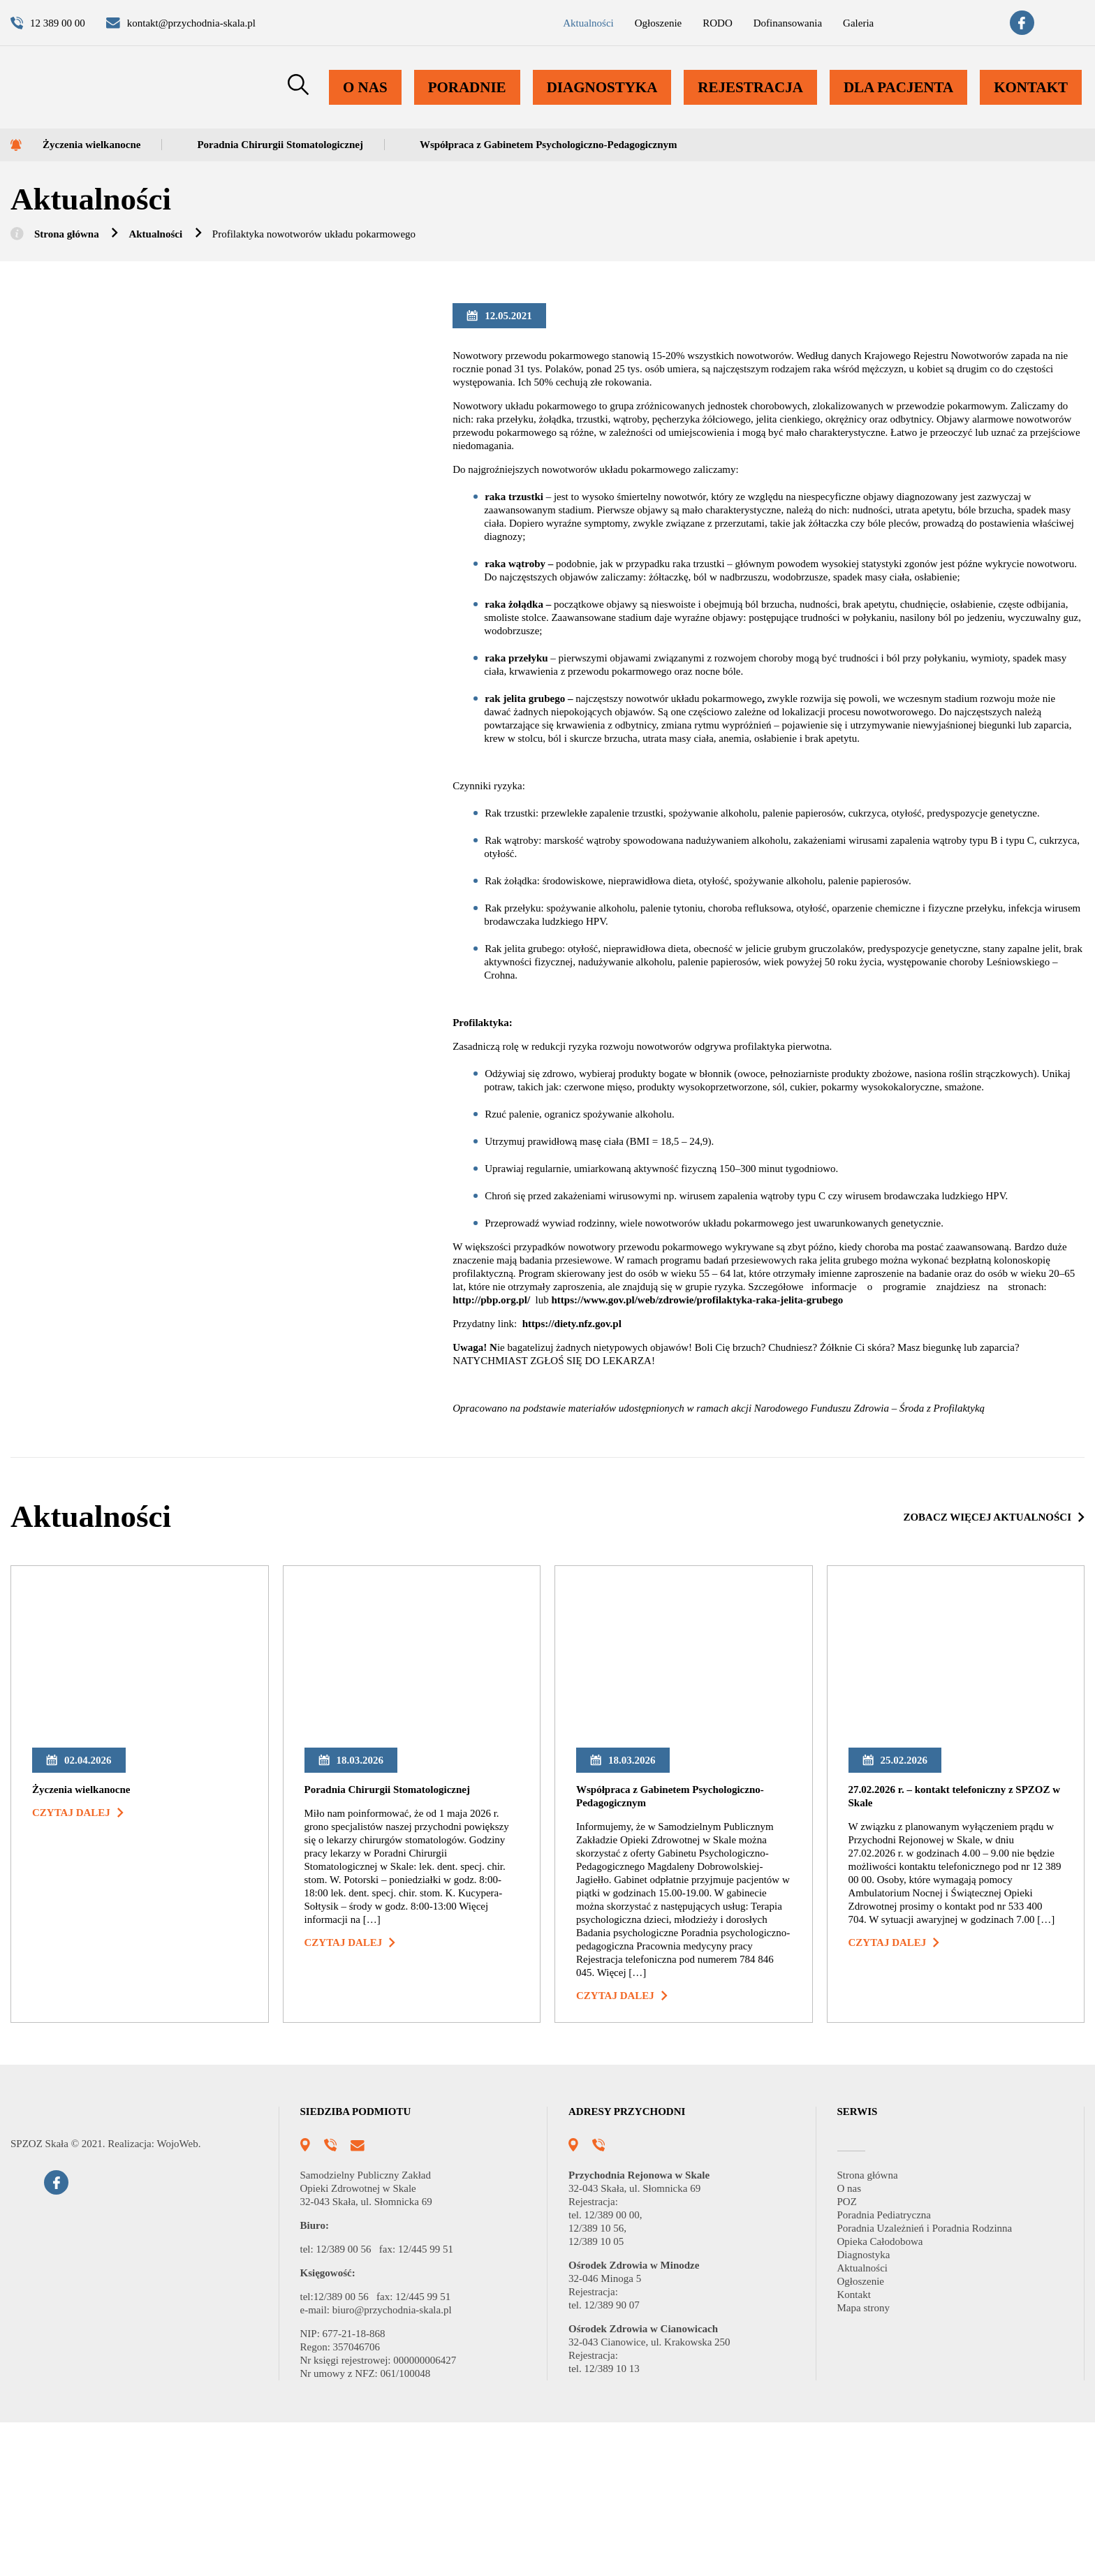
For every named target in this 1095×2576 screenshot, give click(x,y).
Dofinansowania (742, 26)
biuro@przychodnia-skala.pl (411, 2464)
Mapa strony (869, 2461)
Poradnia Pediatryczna (896, 2369)
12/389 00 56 (351, 2403)
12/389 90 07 (619, 2459)
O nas (384, 102)
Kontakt (1032, 102)
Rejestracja (757, 102)
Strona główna (75, 241)
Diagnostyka (614, 102)
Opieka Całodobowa (891, 2395)
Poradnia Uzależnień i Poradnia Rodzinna (941, 2382)
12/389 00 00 (619, 2369)
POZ (847, 2355)
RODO (664, 26)
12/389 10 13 (616, 2522)
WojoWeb (197, 2342)
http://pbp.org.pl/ (505, 1387)
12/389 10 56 (599, 2382)
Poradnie (484, 102)
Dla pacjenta (902, 102)
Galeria (823, 26)
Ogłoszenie (599, 26)
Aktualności (519, 26)
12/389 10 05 (599, 2395)
